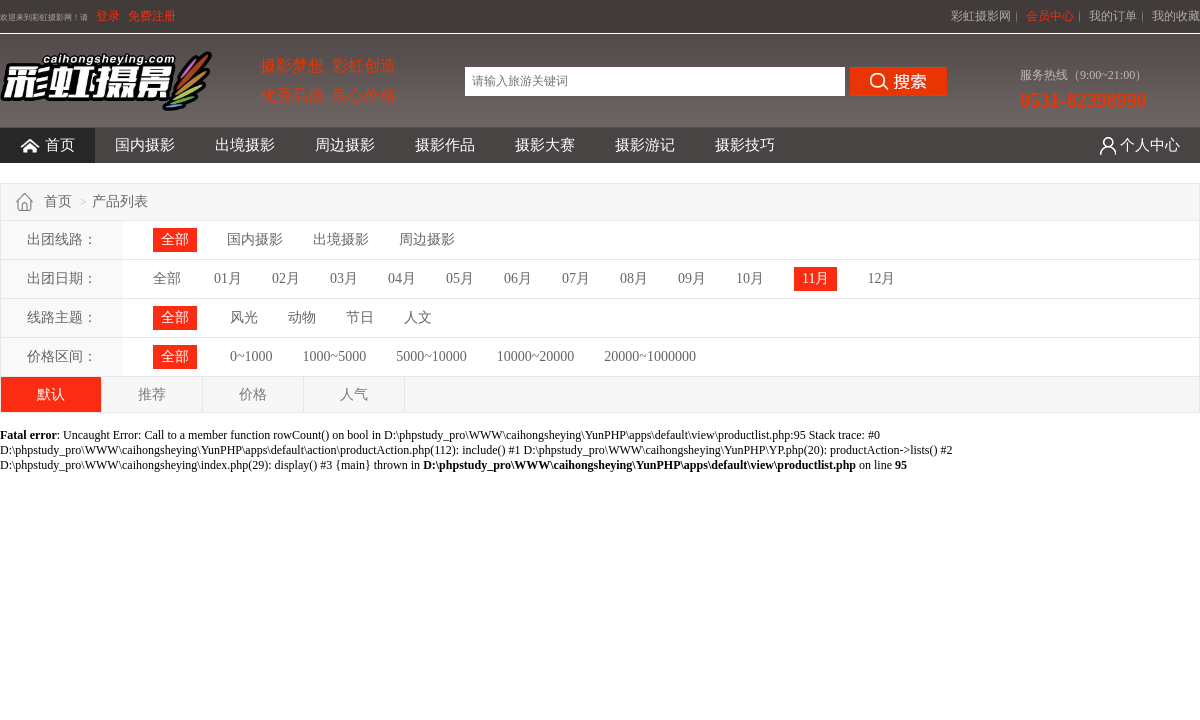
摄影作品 (445, 145)
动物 (302, 317)
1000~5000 (335, 356)
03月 (344, 278)
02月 (286, 278)
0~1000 (251, 356)
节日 (360, 317)
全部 (175, 239)
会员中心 (1050, 16)
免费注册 (152, 16)
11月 (815, 278)
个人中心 (1150, 145)
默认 (51, 394)
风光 (244, 317)
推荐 (152, 394)
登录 (108, 16)
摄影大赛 (545, 145)
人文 (418, 317)
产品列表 (120, 201)
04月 (402, 278)
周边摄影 (345, 145)
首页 (47, 145)
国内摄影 (145, 145)
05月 (460, 278)
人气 (354, 394)
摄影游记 (645, 145)
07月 (576, 278)
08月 (634, 278)
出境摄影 (245, 145)
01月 (228, 278)
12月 (881, 278)
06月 (518, 278)
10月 (750, 278)
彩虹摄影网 (981, 16)
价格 (253, 394)
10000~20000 (536, 356)
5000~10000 (431, 356)
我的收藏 (1176, 16)
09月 (692, 278)
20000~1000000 (650, 356)
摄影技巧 (745, 145)
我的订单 (1113, 16)
